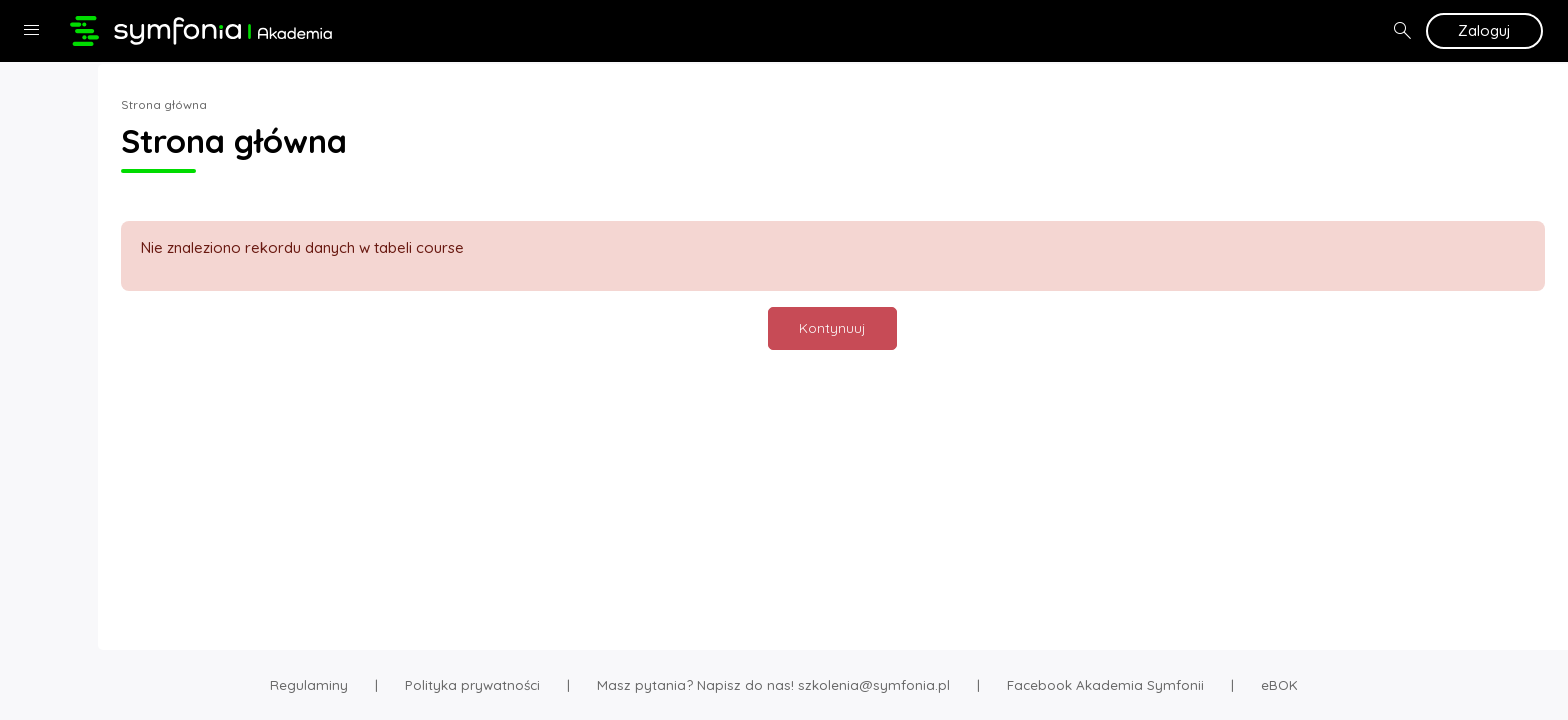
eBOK (1279, 684)
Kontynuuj (899, 327)
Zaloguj (1484, 30)
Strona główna (296, 104)
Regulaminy (309, 684)
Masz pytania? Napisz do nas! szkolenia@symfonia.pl (773, 684)
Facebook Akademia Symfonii (1105, 684)
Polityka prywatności (472, 684)
